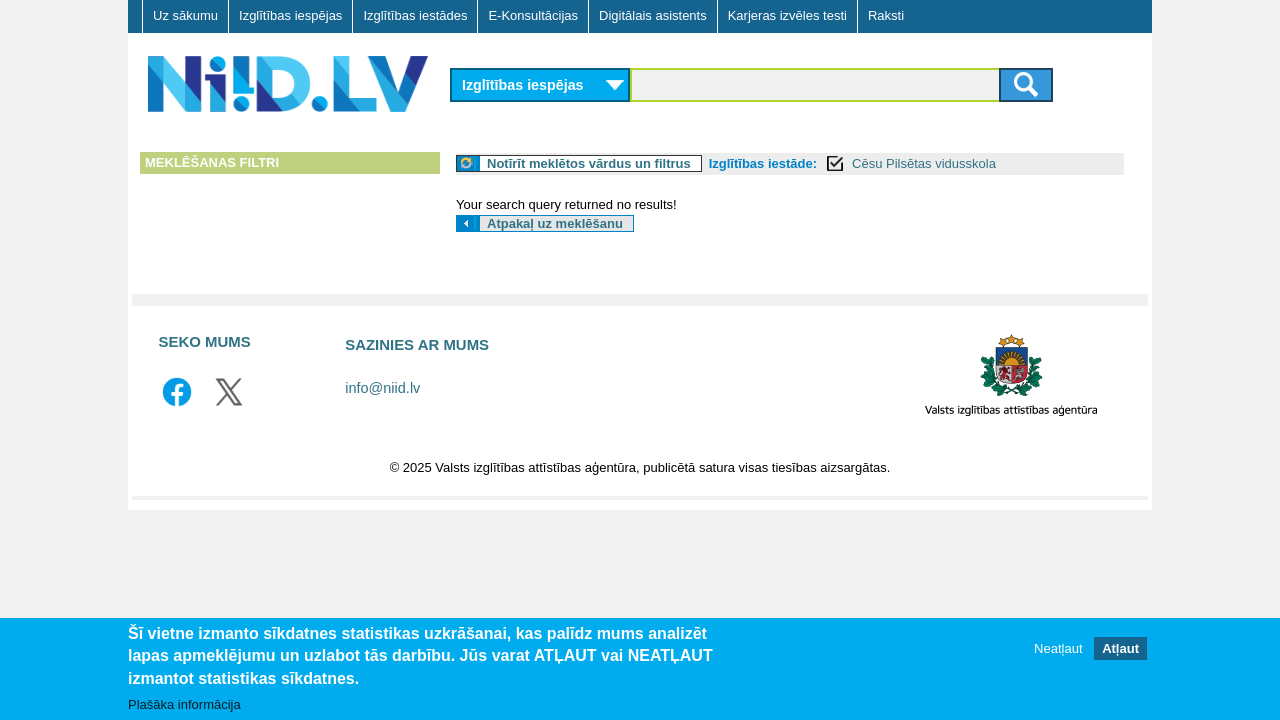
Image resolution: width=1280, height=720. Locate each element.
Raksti (886, 15)
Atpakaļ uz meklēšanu (555, 223)
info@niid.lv (382, 388)
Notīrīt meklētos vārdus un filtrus (589, 163)
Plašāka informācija (184, 704)
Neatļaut (1058, 649)
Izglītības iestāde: (763, 163)
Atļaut (1120, 649)
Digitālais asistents (653, 15)
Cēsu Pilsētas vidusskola (924, 163)
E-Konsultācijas (533, 15)
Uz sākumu (185, 15)
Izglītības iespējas (290, 15)
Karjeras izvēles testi (787, 15)
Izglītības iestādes (415, 15)
